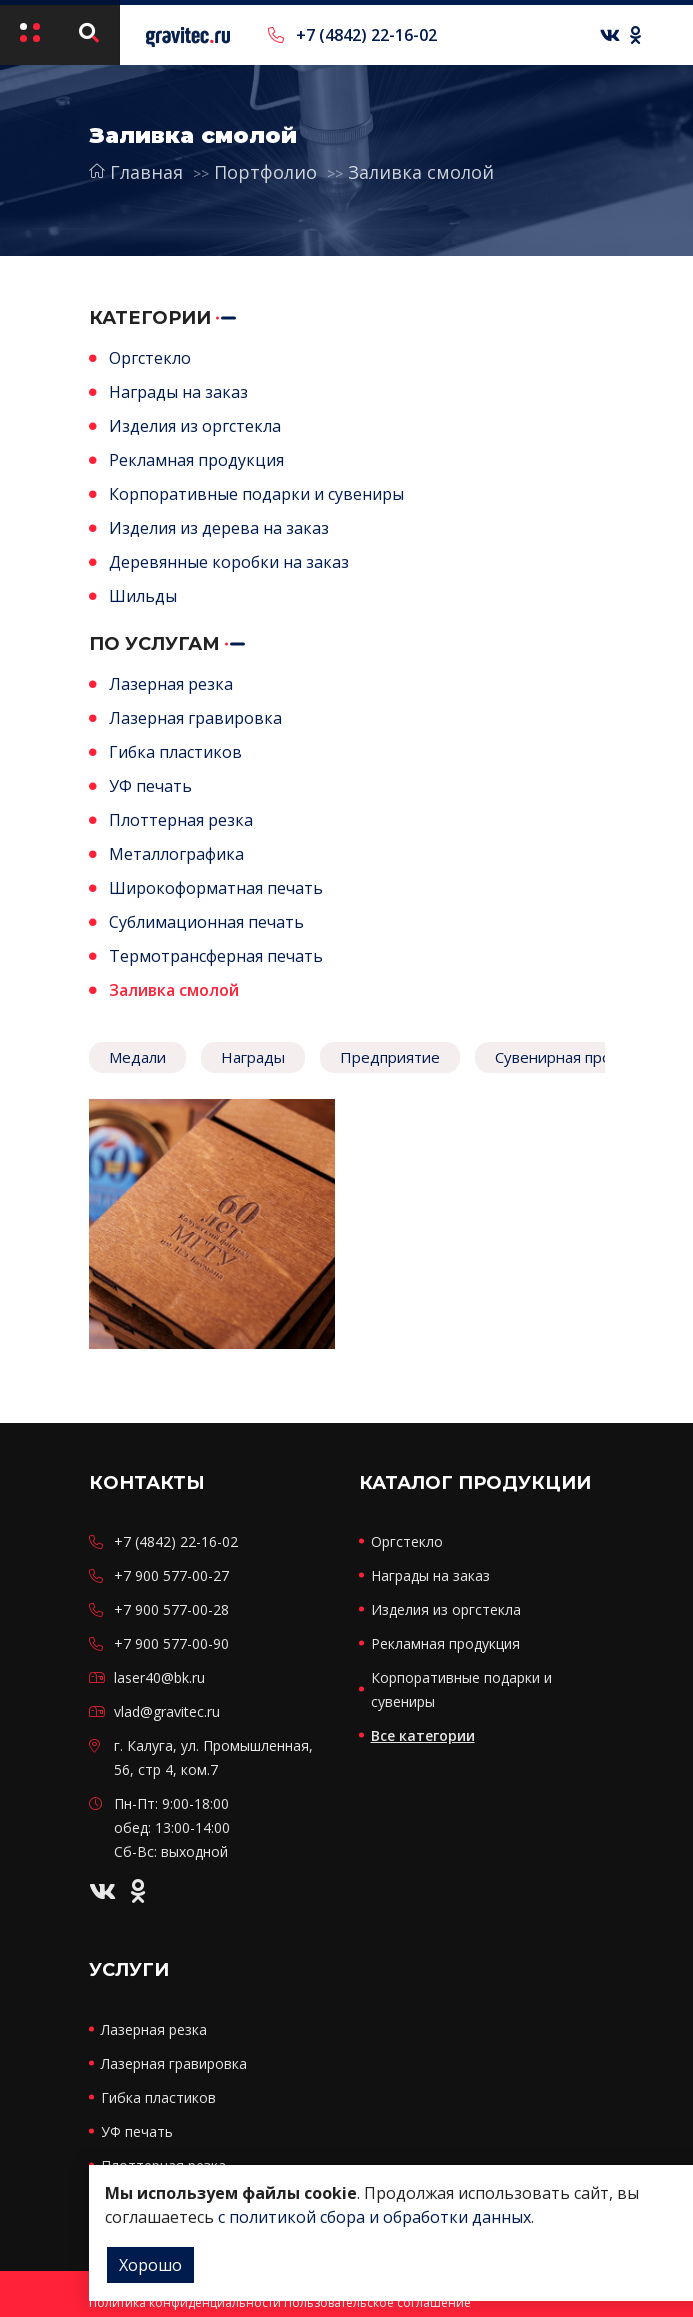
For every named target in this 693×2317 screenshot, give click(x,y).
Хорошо (150, 2265)
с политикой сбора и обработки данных (374, 2217)
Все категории (423, 1735)
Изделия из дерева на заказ (219, 528)
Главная (136, 172)
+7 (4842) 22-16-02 (352, 35)
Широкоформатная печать (216, 888)
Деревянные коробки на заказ (229, 562)
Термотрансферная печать (216, 956)
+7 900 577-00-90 (171, 1643)
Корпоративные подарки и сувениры (256, 494)
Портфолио (265, 172)
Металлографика (176, 854)
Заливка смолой (420, 172)
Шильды (143, 596)
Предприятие (390, 1057)
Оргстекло (150, 358)
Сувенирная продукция (579, 1057)
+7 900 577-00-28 (171, 1609)
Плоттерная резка (181, 820)
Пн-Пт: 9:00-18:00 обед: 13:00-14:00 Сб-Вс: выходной (172, 1827)
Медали (137, 1057)
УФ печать (150, 786)
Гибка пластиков (175, 752)
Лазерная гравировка (195, 718)
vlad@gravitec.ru (167, 1711)
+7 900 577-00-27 (171, 1575)
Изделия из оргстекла (195, 426)
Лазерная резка (171, 684)
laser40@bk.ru (159, 1677)
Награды (253, 1057)
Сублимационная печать (206, 922)
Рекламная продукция (196, 460)
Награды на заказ (178, 392)
